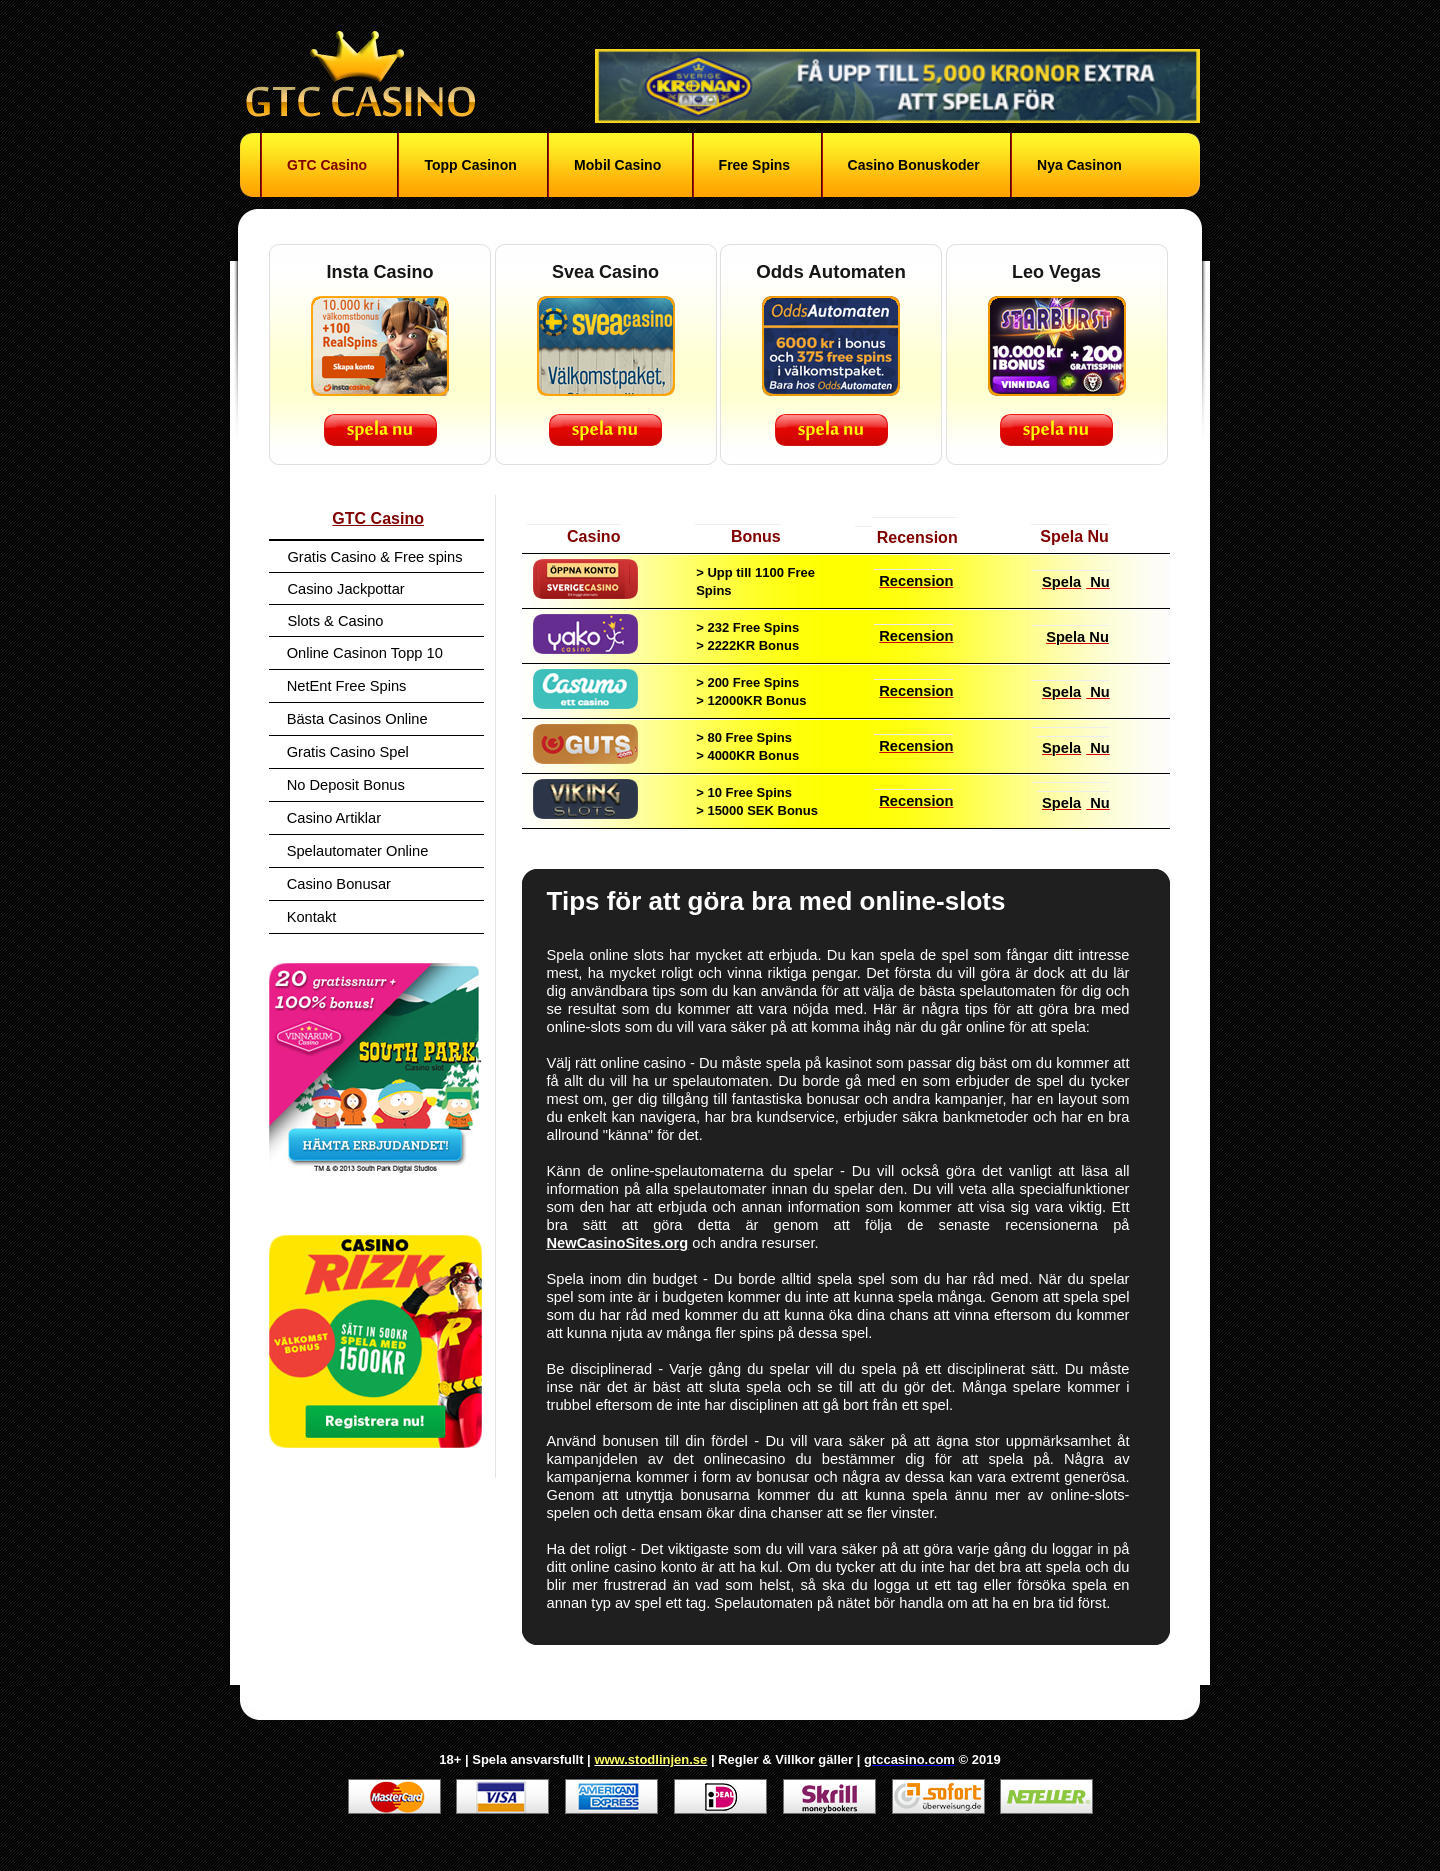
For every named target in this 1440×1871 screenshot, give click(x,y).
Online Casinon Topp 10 (365, 653)
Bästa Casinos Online (357, 719)
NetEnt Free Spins (347, 686)
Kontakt (312, 917)
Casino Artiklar (334, 818)
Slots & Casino (335, 621)
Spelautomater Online (358, 851)
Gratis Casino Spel (348, 752)
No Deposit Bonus (346, 785)
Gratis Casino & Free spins (374, 557)
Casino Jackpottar (345, 589)
